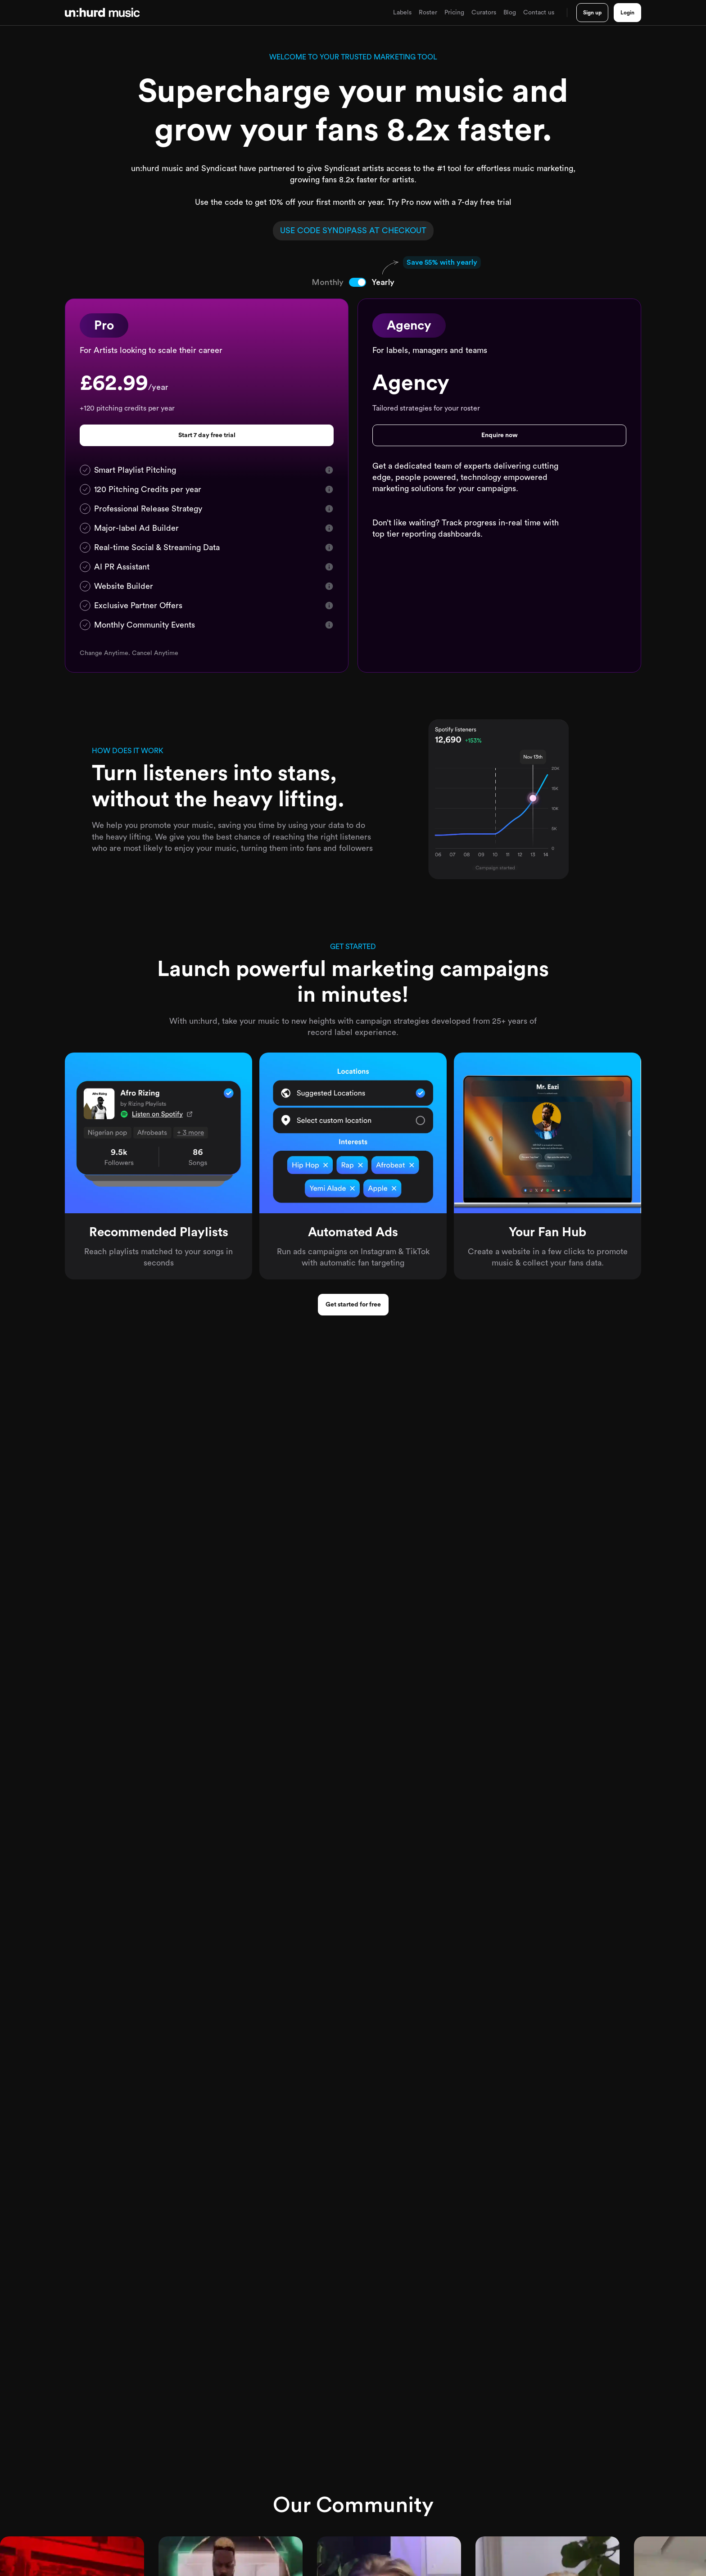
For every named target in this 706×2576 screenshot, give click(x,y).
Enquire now (499, 435)
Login (627, 12)
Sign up (592, 12)
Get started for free (353, 1305)
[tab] (339, 282)
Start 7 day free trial (206, 435)
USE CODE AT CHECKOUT (353, 230)
